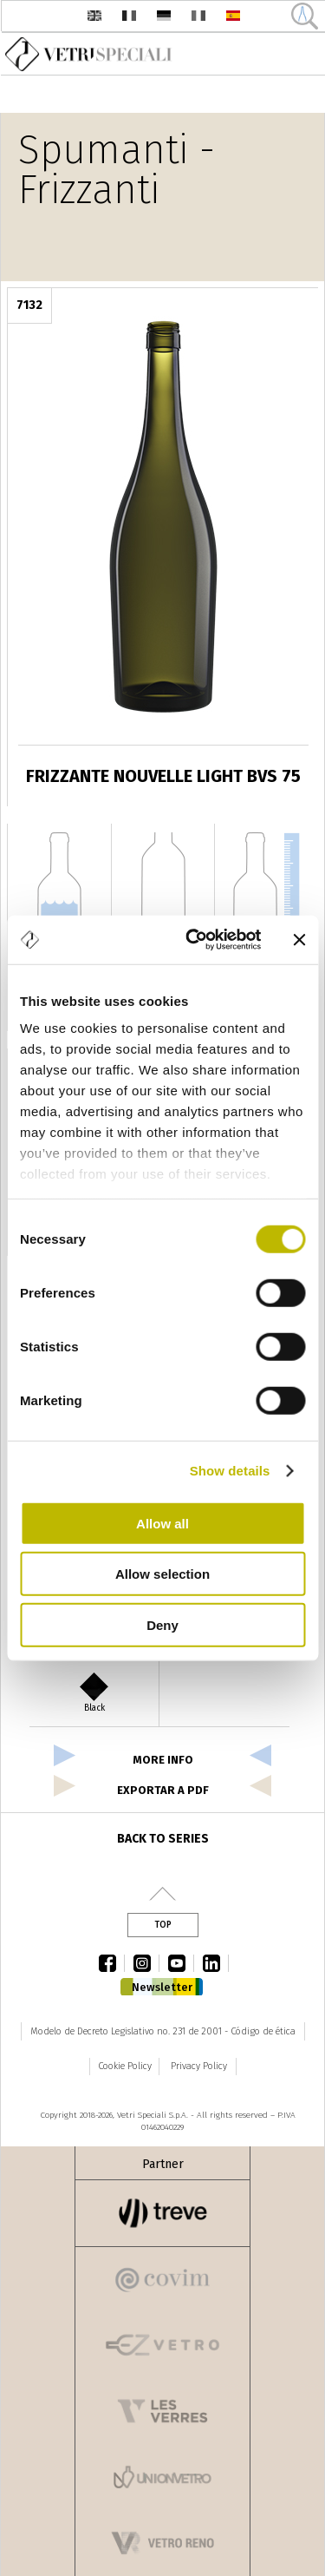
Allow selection (162, 1574)
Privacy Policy (199, 2066)
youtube (181, 1963)
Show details (230, 1470)
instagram (146, 1963)
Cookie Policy (125, 2066)
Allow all (162, 1522)
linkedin (216, 1963)
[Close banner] (299, 940)
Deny (162, 1624)
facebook (112, 1963)
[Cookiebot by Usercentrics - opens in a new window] (194, 940)
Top (163, 1925)
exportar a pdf (163, 1790)
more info (163, 1759)
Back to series (163, 1838)
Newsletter (162, 1987)
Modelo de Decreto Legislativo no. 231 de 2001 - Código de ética (163, 2031)
